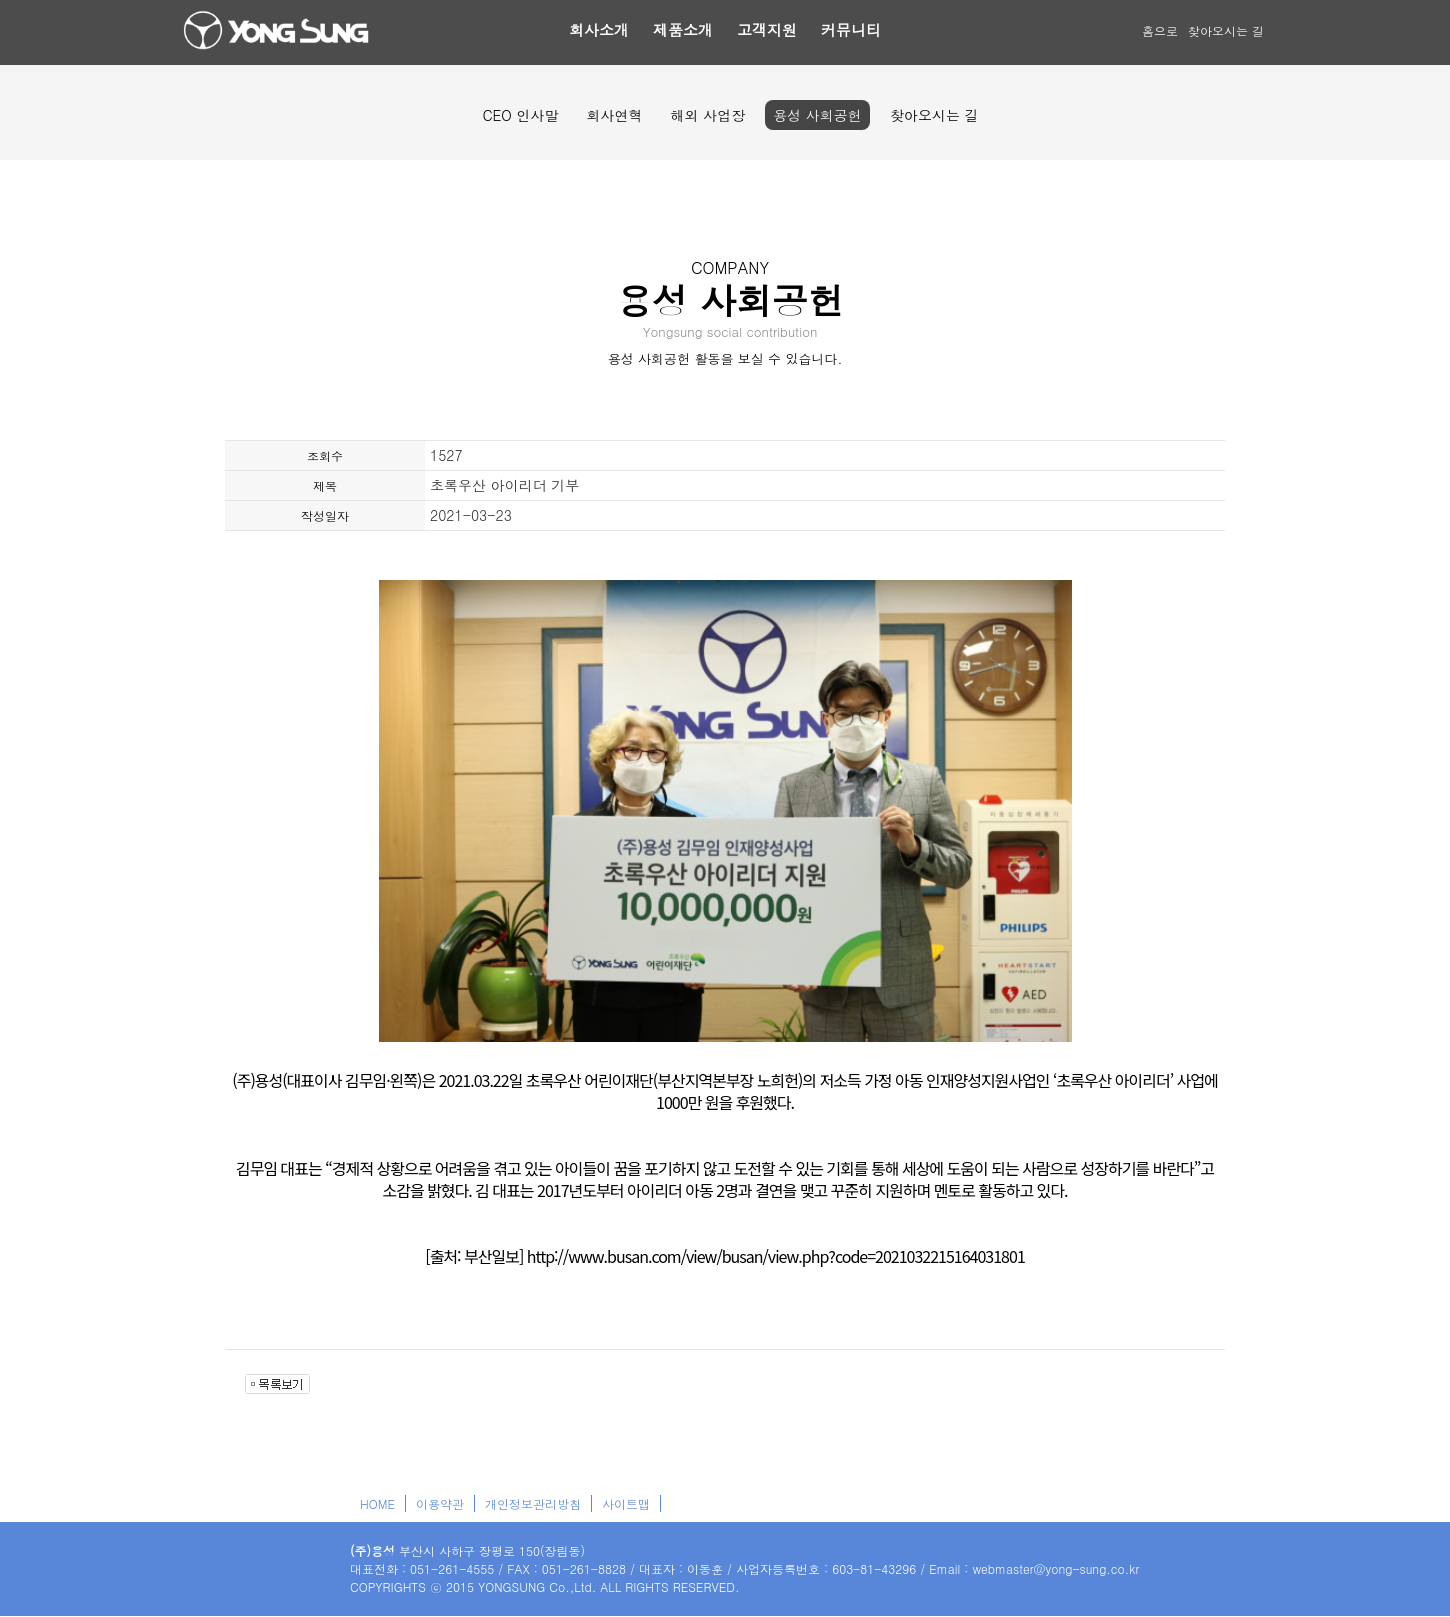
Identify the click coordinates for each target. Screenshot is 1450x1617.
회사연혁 (615, 115)
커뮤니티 (851, 29)
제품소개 (683, 29)
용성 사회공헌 (817, 115)
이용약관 (440, 1503)
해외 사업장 (708, 115)
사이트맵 (626, 1503)
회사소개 (599, 29)
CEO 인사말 (520, 115)
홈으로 (1160, 30)
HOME (377, 1503)
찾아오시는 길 (1226, 30)
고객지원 (767, 29)
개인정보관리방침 (533, 1503)
